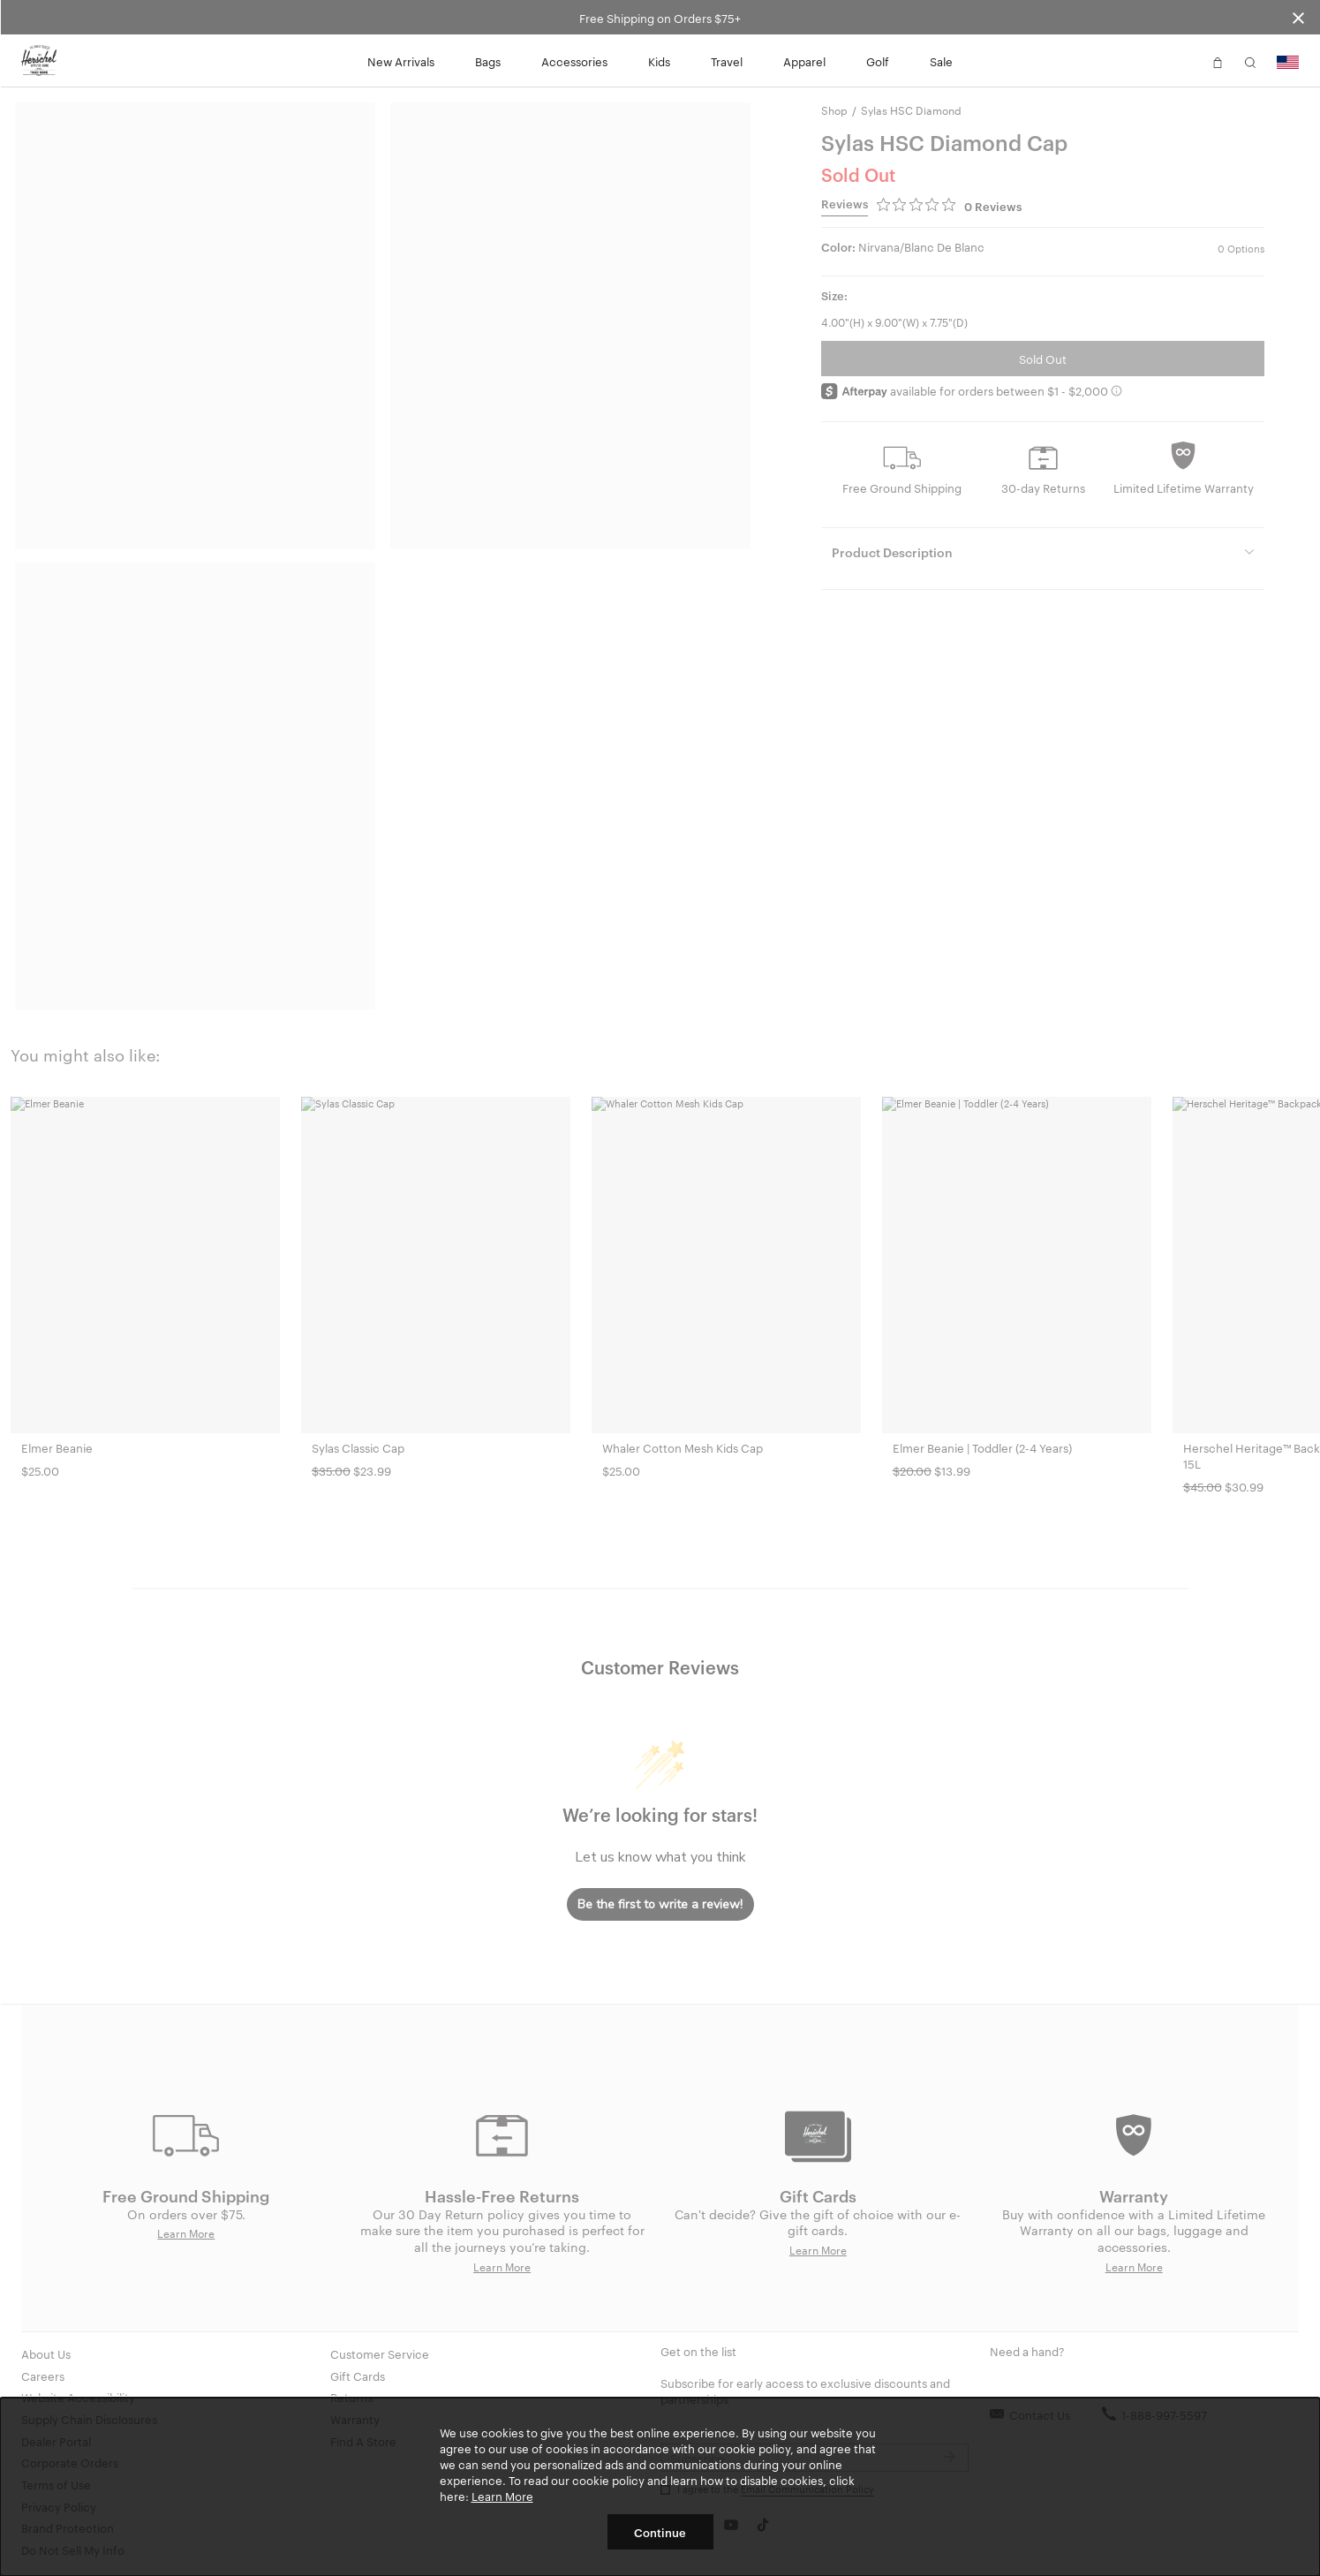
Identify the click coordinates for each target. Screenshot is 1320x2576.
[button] (1185, 61)
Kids (659, 61)
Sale (941, 61)
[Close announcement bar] (1298, 17)
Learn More (502, 2496)
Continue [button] (660, 2532)
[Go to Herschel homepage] (39, 61)
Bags (488, 61)
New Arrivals (400, 61)
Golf (877, 61)
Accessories (574, 61)
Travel (727, 61)
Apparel (804, 61)
